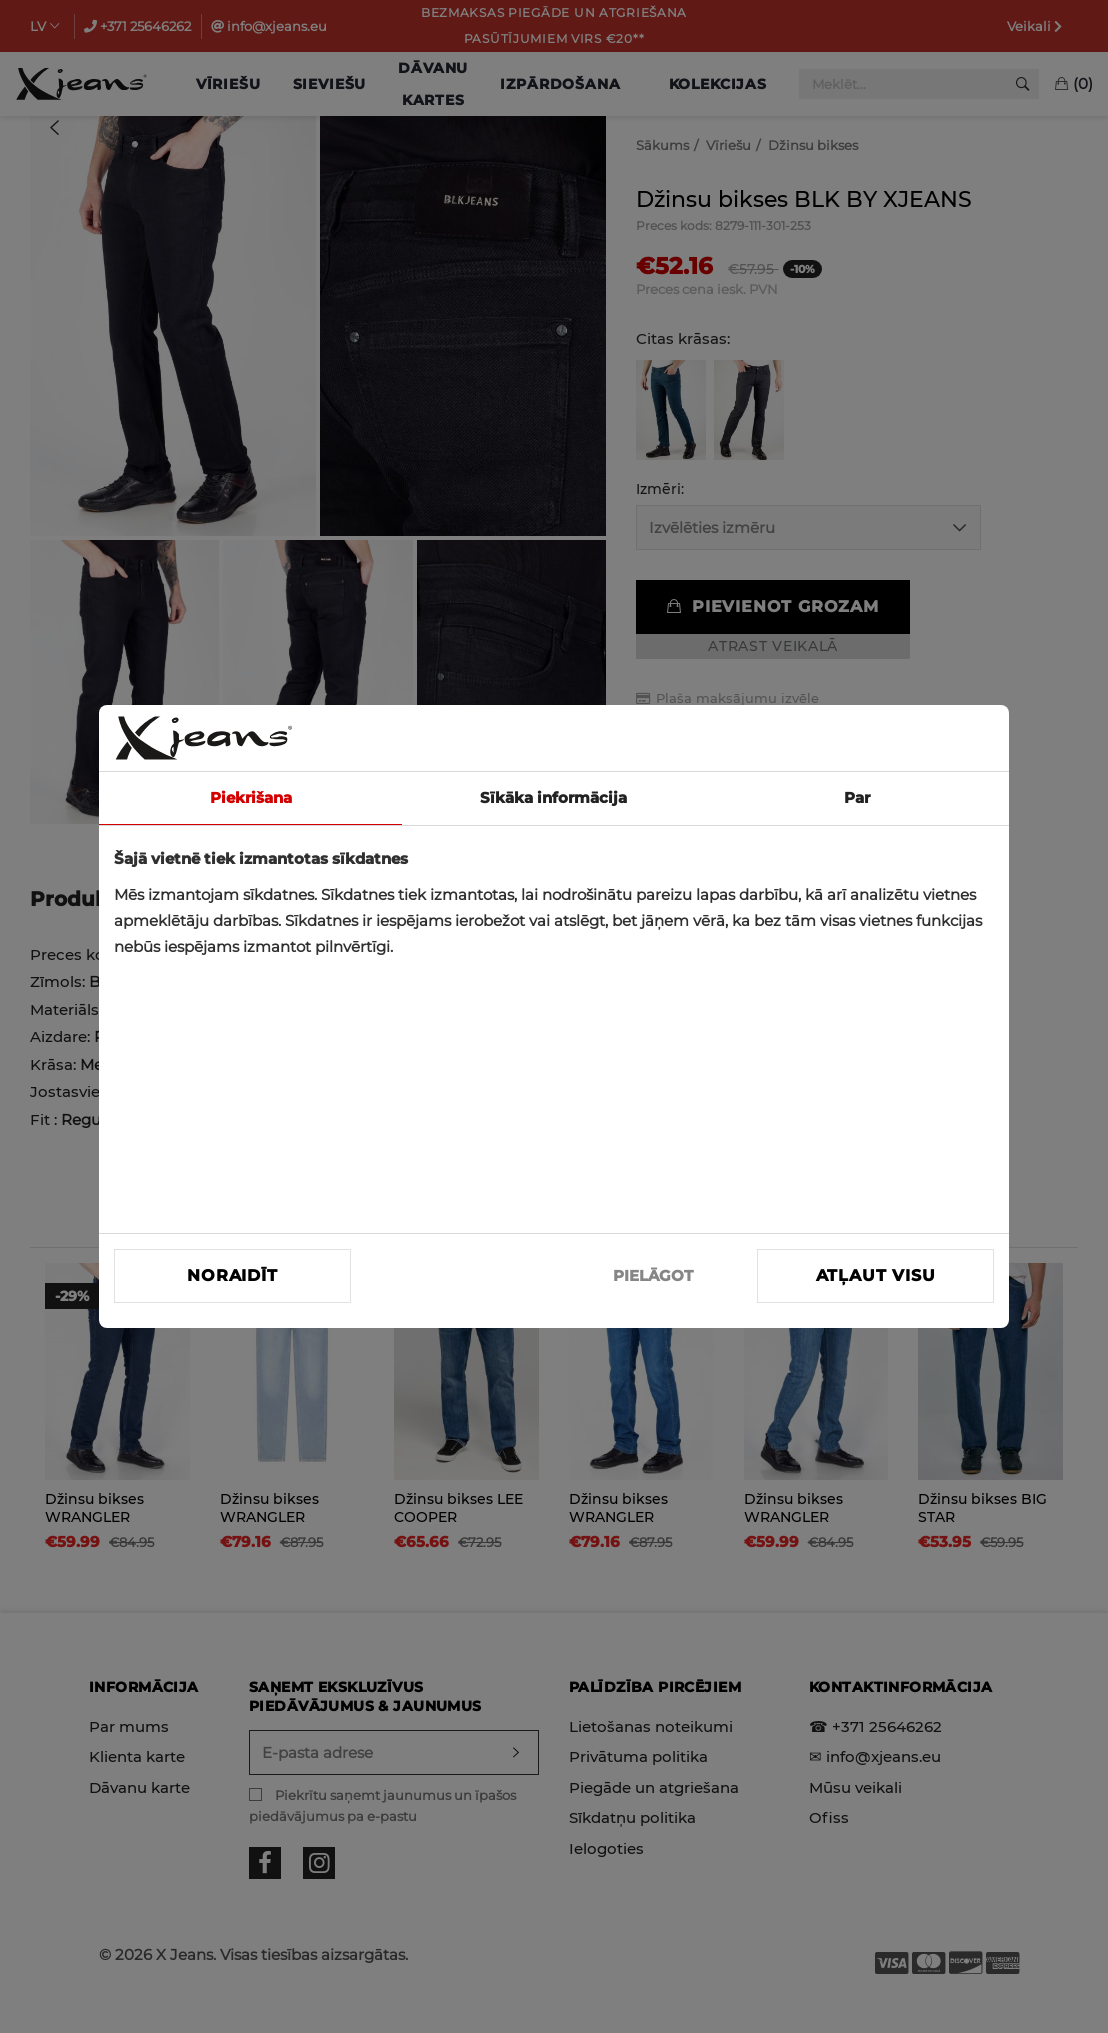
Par (857, 797)
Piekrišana (251, 797)
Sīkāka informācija (553, 797)
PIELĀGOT (653, 1275)
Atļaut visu (876, 1275)
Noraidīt (232, 1275)
